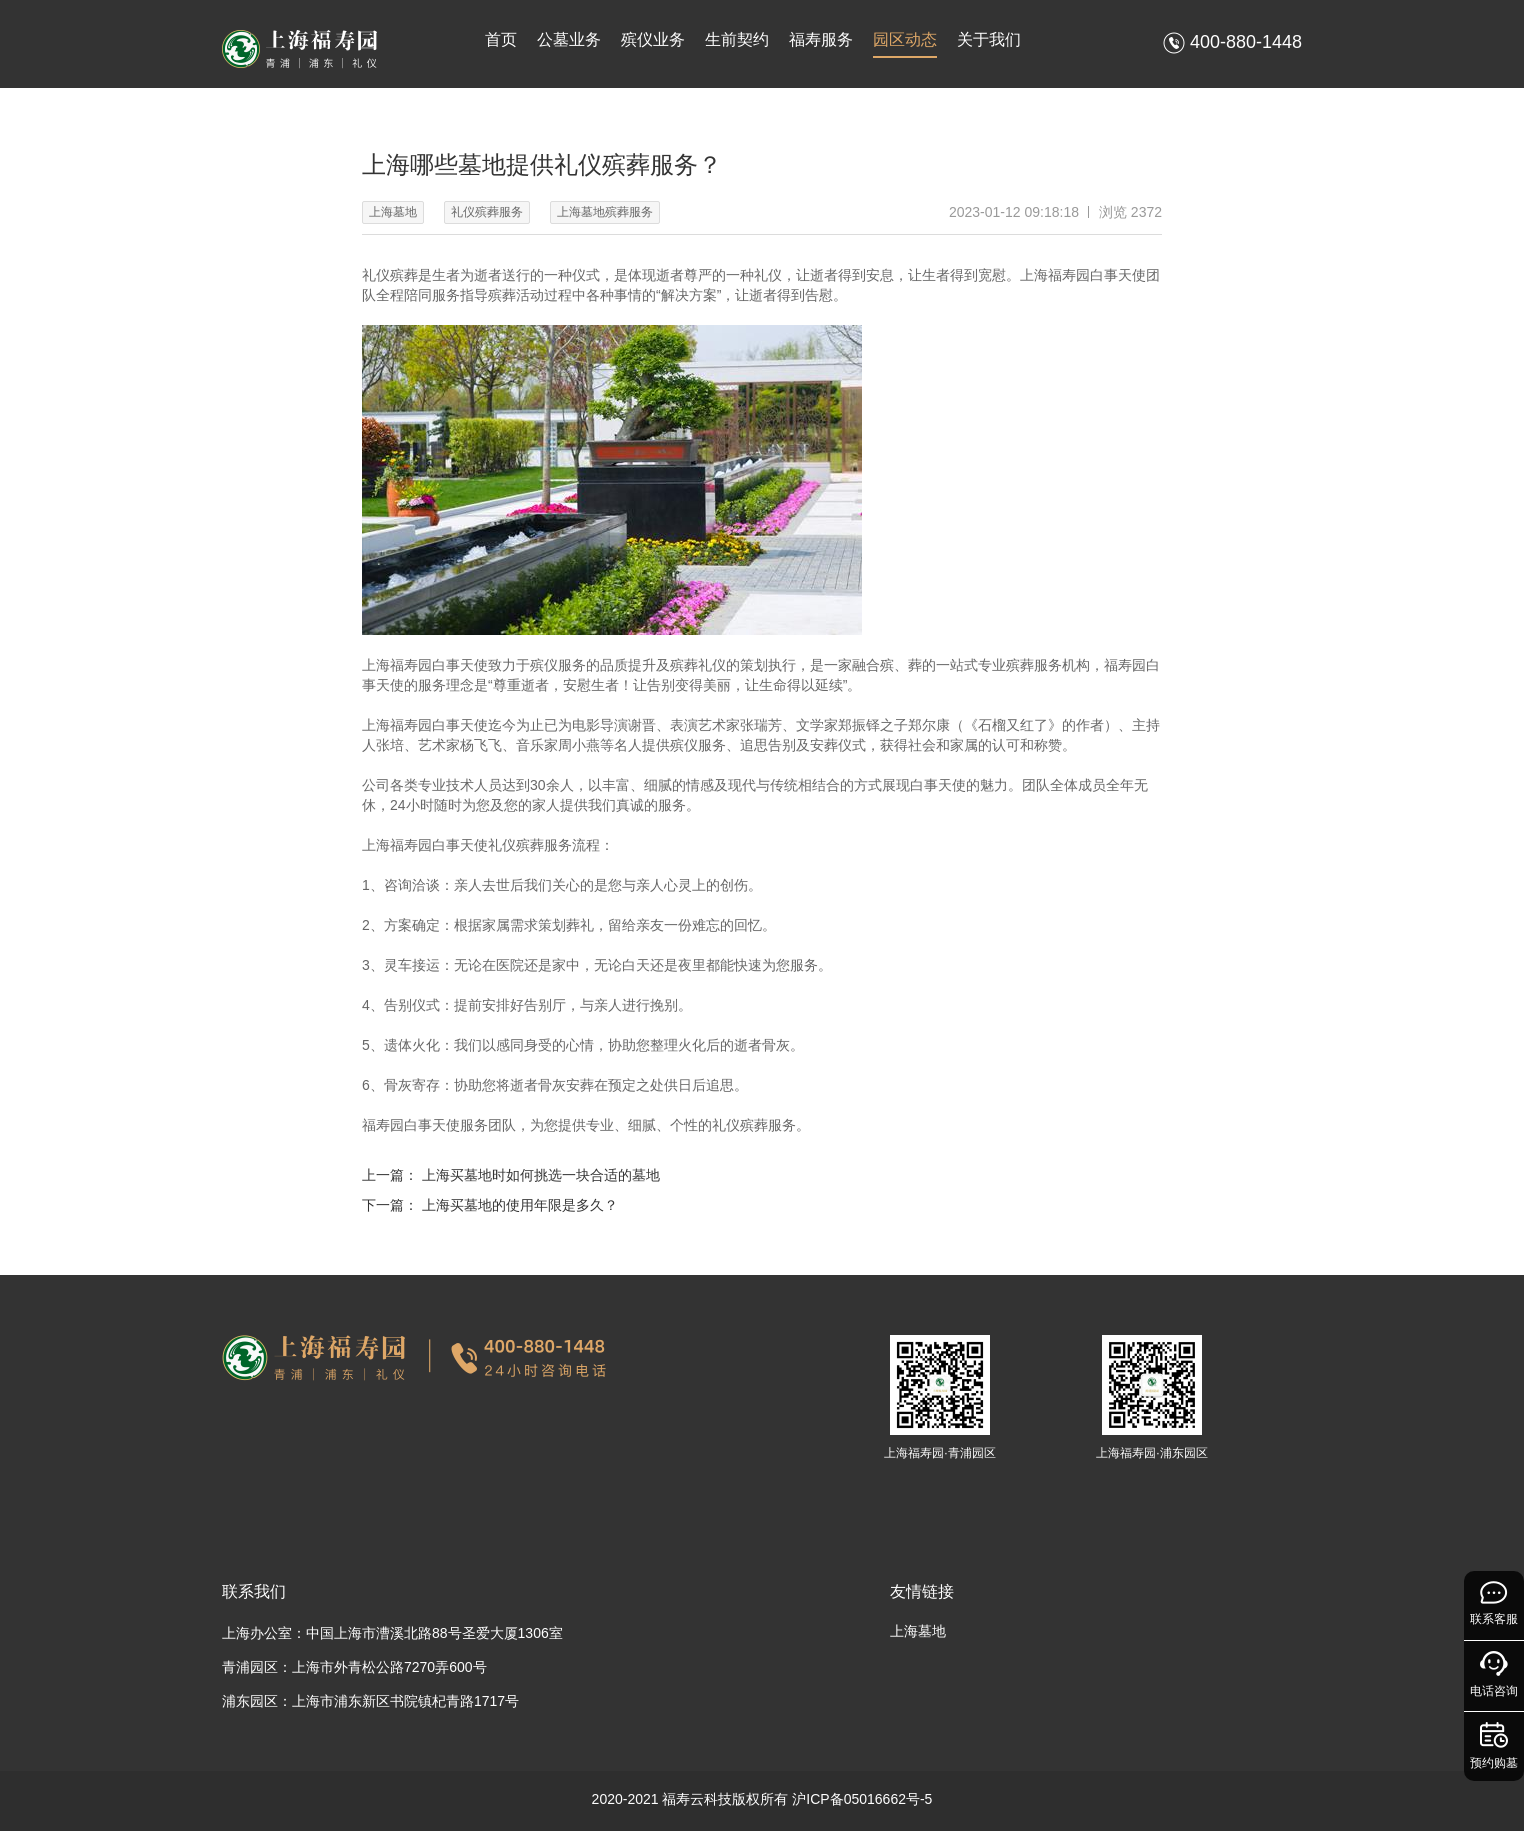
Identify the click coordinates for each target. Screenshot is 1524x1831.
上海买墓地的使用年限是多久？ (520, 1205)
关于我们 (989, 39)
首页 (501, 39)
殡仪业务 (653, 39)
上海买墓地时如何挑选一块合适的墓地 (541, 1175)
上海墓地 (918, 1631)
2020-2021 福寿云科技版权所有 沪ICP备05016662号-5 (762, 1799)
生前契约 (737, 39)
